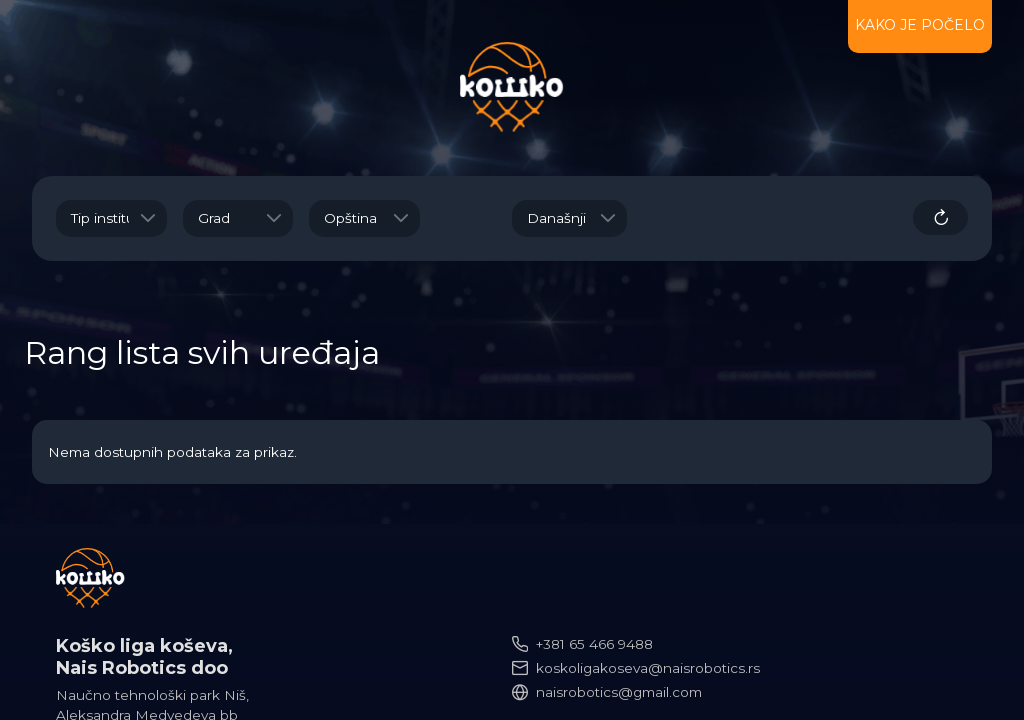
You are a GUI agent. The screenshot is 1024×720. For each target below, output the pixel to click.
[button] (148, 218)
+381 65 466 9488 (594, 644)
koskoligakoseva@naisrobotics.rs (648, 668)
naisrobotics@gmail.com (619, 692)
